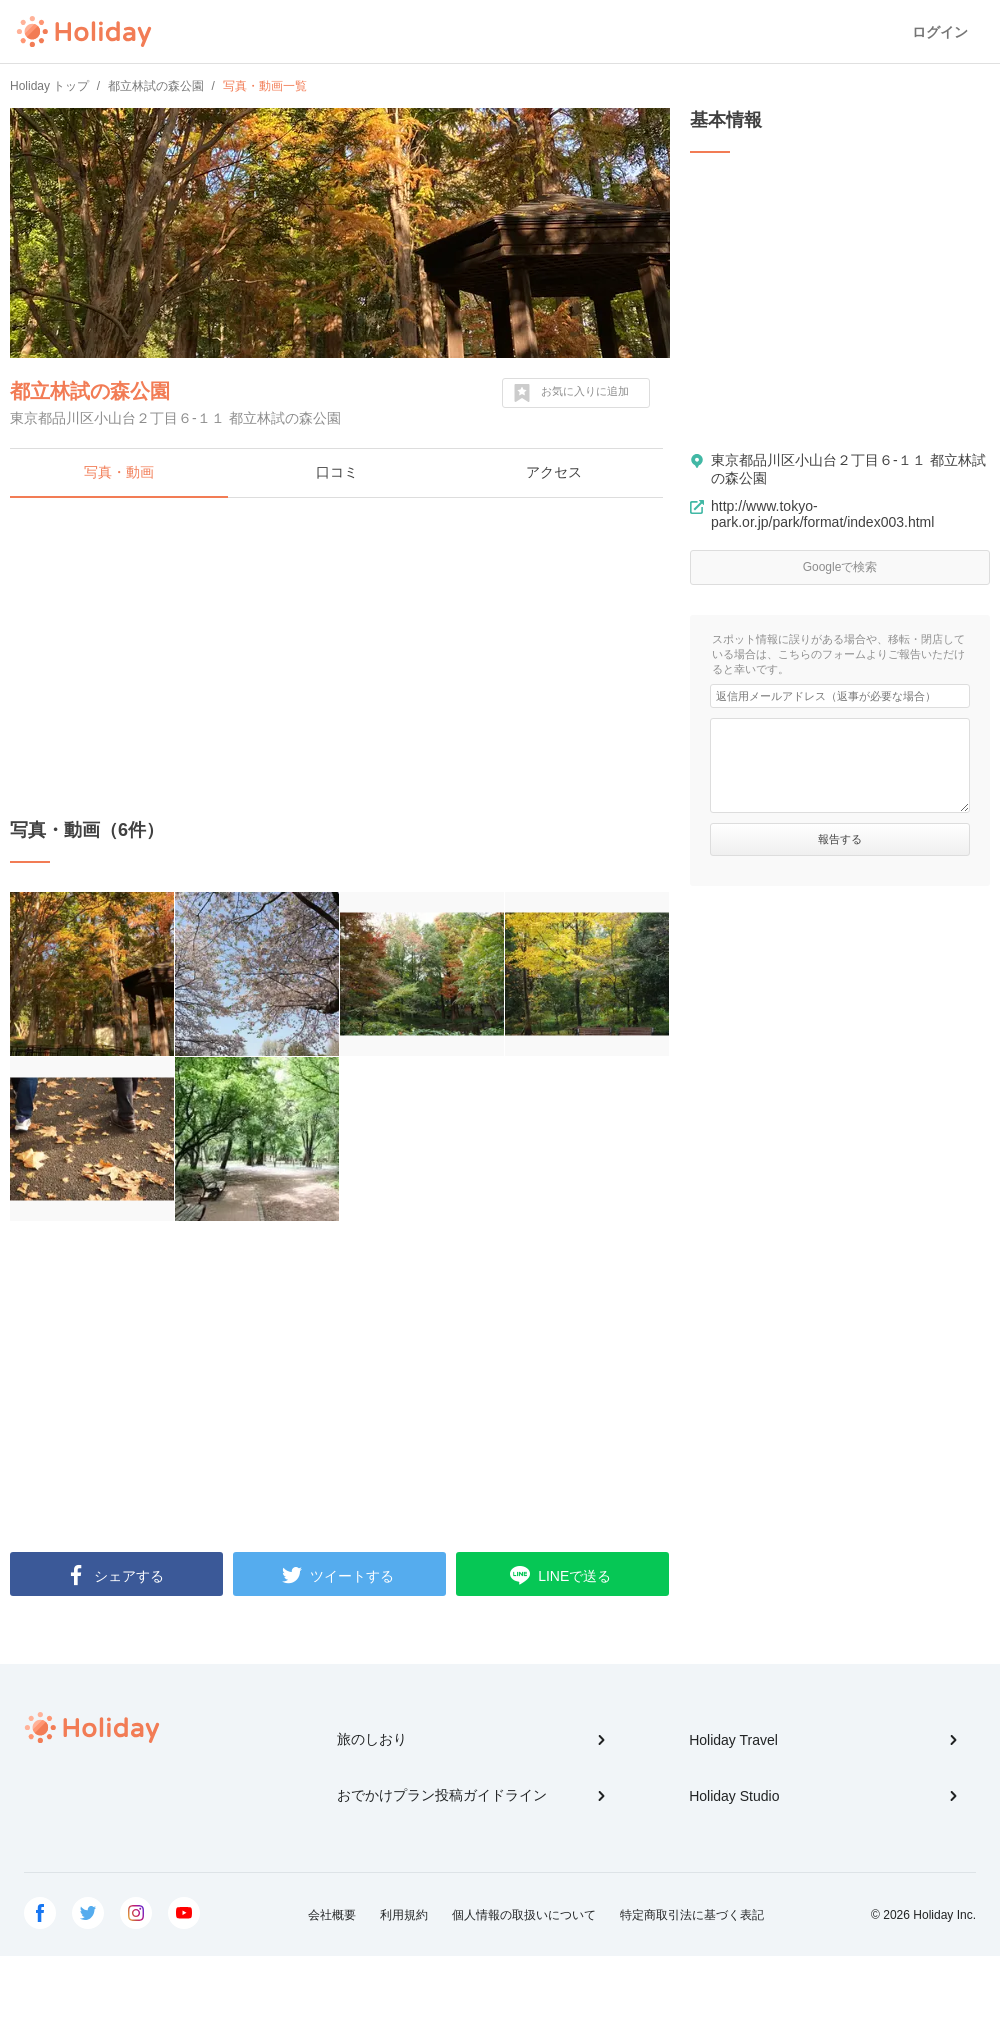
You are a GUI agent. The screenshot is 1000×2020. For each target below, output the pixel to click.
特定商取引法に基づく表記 (692, 1915)
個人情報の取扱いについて (524, 1915)
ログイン (940, 32)
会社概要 (332, 1915)
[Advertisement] (340, 658)
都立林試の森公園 (90, 391)
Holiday (84, 32)
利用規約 (404, 1915)
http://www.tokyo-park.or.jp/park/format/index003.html (822, 514)
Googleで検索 (840, 567)
